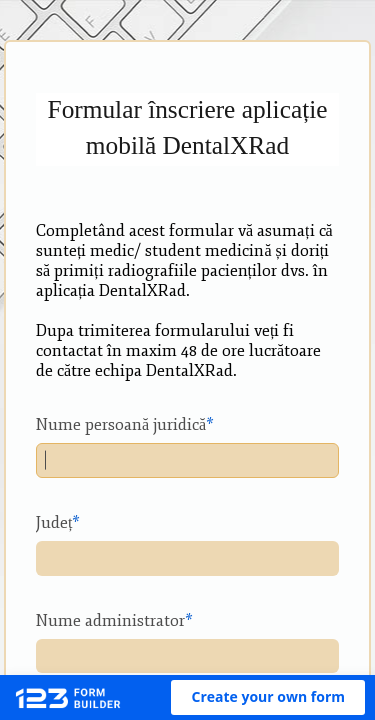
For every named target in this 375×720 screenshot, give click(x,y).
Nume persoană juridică (121, 425)
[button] (268, 697)
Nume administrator (110, 621)
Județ (54, 523)
